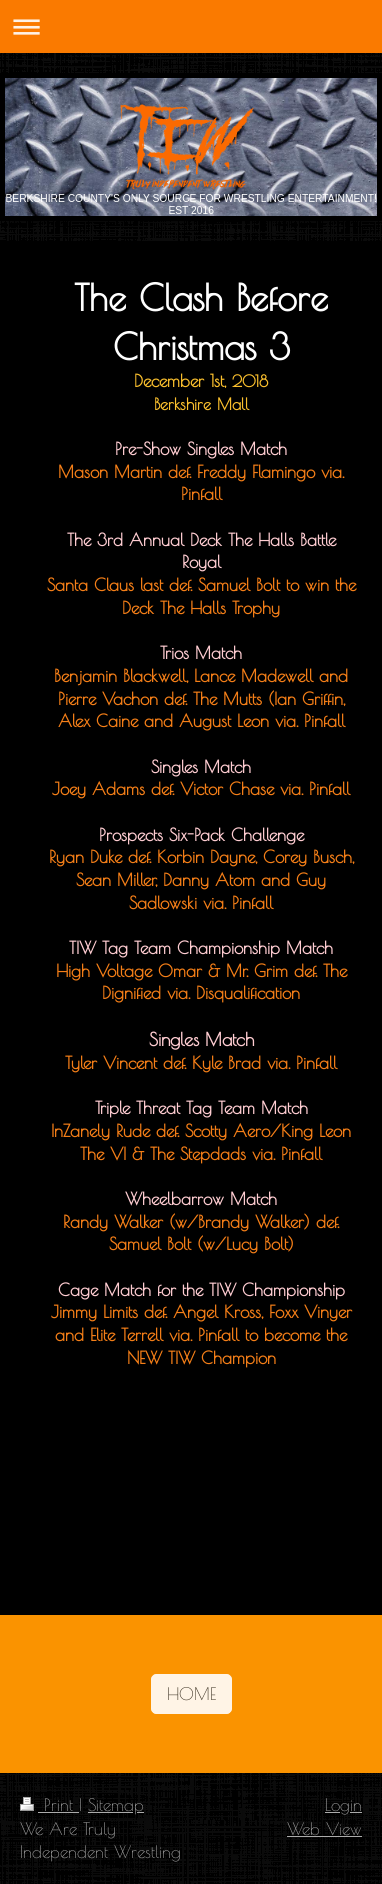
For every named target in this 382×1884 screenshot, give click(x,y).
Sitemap (116, 1804)
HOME (191, 1693)
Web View (324, 1828)
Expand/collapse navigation (191, 26)
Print (49, 1804)
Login (343, 1804)
